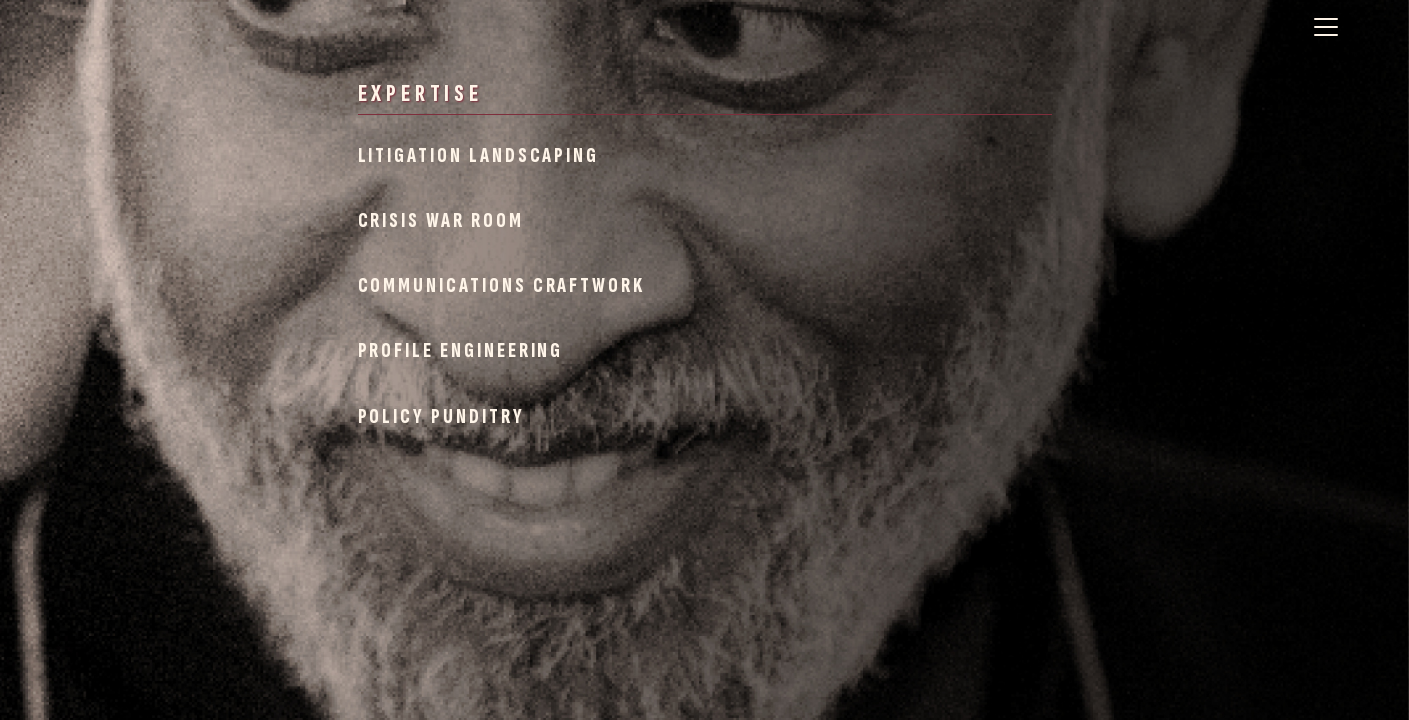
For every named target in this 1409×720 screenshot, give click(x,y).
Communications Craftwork (502, 285)
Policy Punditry (441, 416)
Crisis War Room (441, 220)
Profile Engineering (461, 350)
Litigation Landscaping (479, 155)
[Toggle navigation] (1326, 27)
